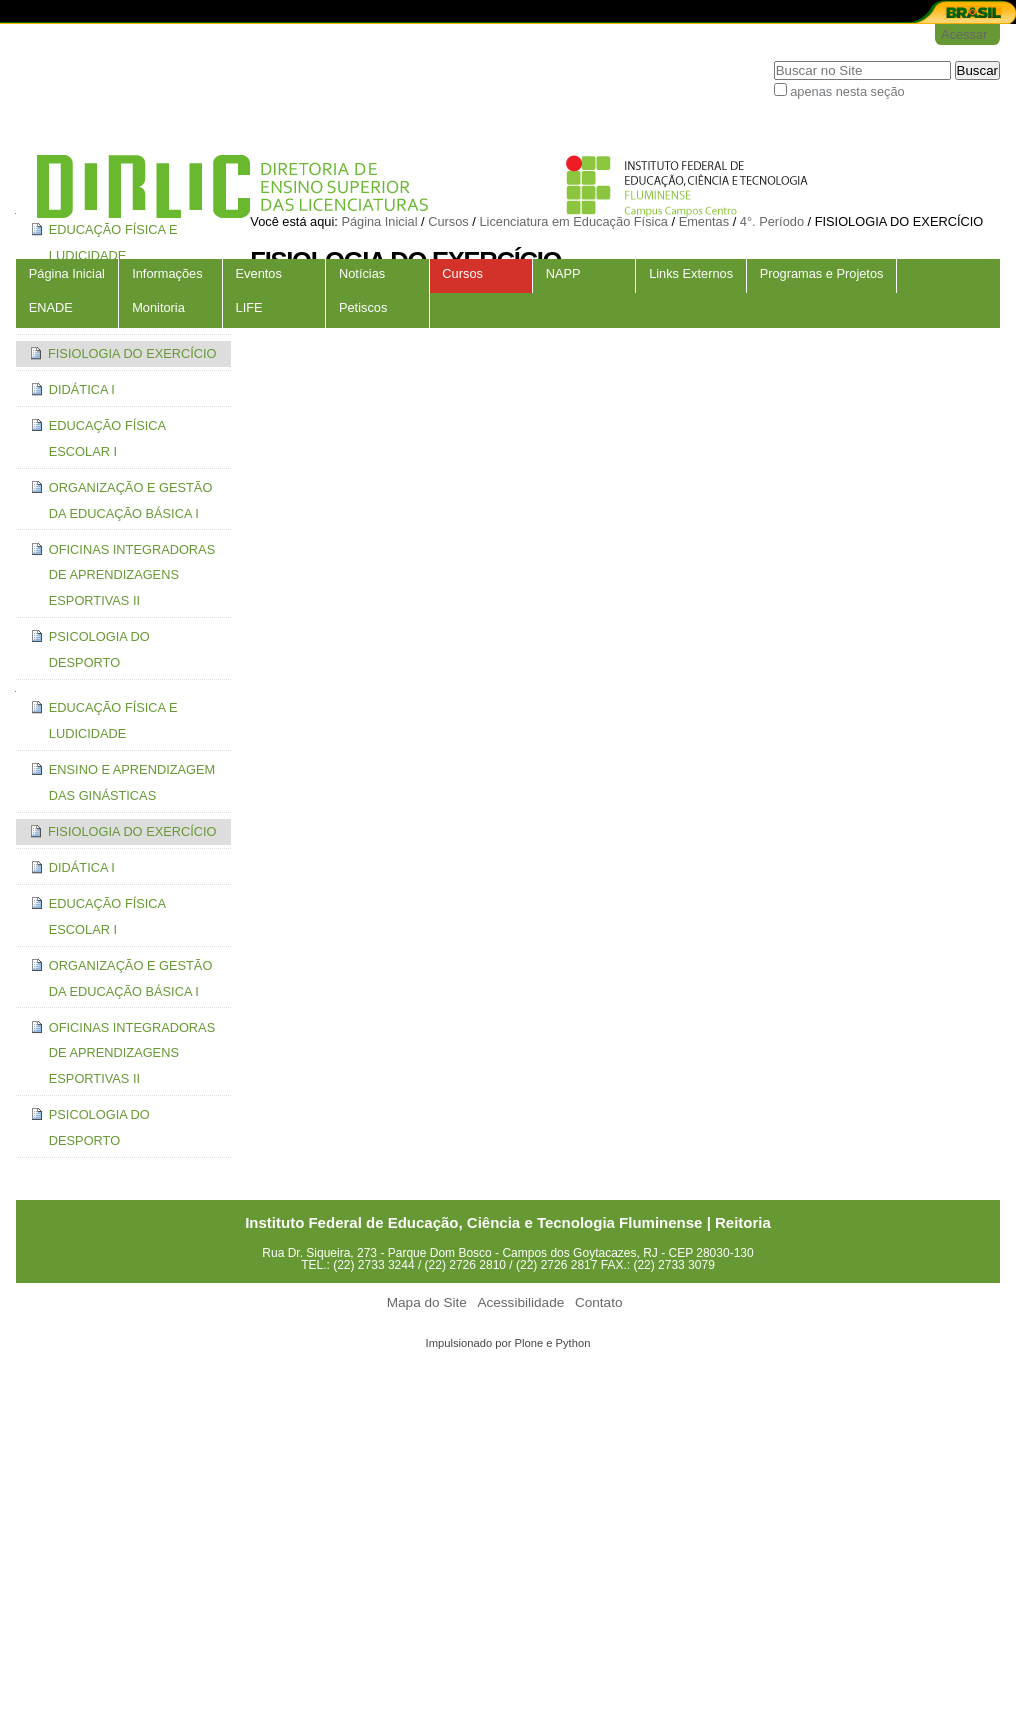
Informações (167, 273)
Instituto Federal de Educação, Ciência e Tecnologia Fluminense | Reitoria (508, 1222)
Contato (599, 1302)
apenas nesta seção (847, 91)
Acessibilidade (520, 1302)
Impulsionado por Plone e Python (508, 1343)
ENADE (51, 307)
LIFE (249, 307)
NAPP (563, 273)
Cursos (462, 273)
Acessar (964, 34)
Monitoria (158, 307)
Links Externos (691, 273)
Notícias (362, 273)
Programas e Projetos (822, 273)
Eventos (259, 273)
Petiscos (363, 307)
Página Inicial (67, 273)
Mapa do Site (427, 1302)
